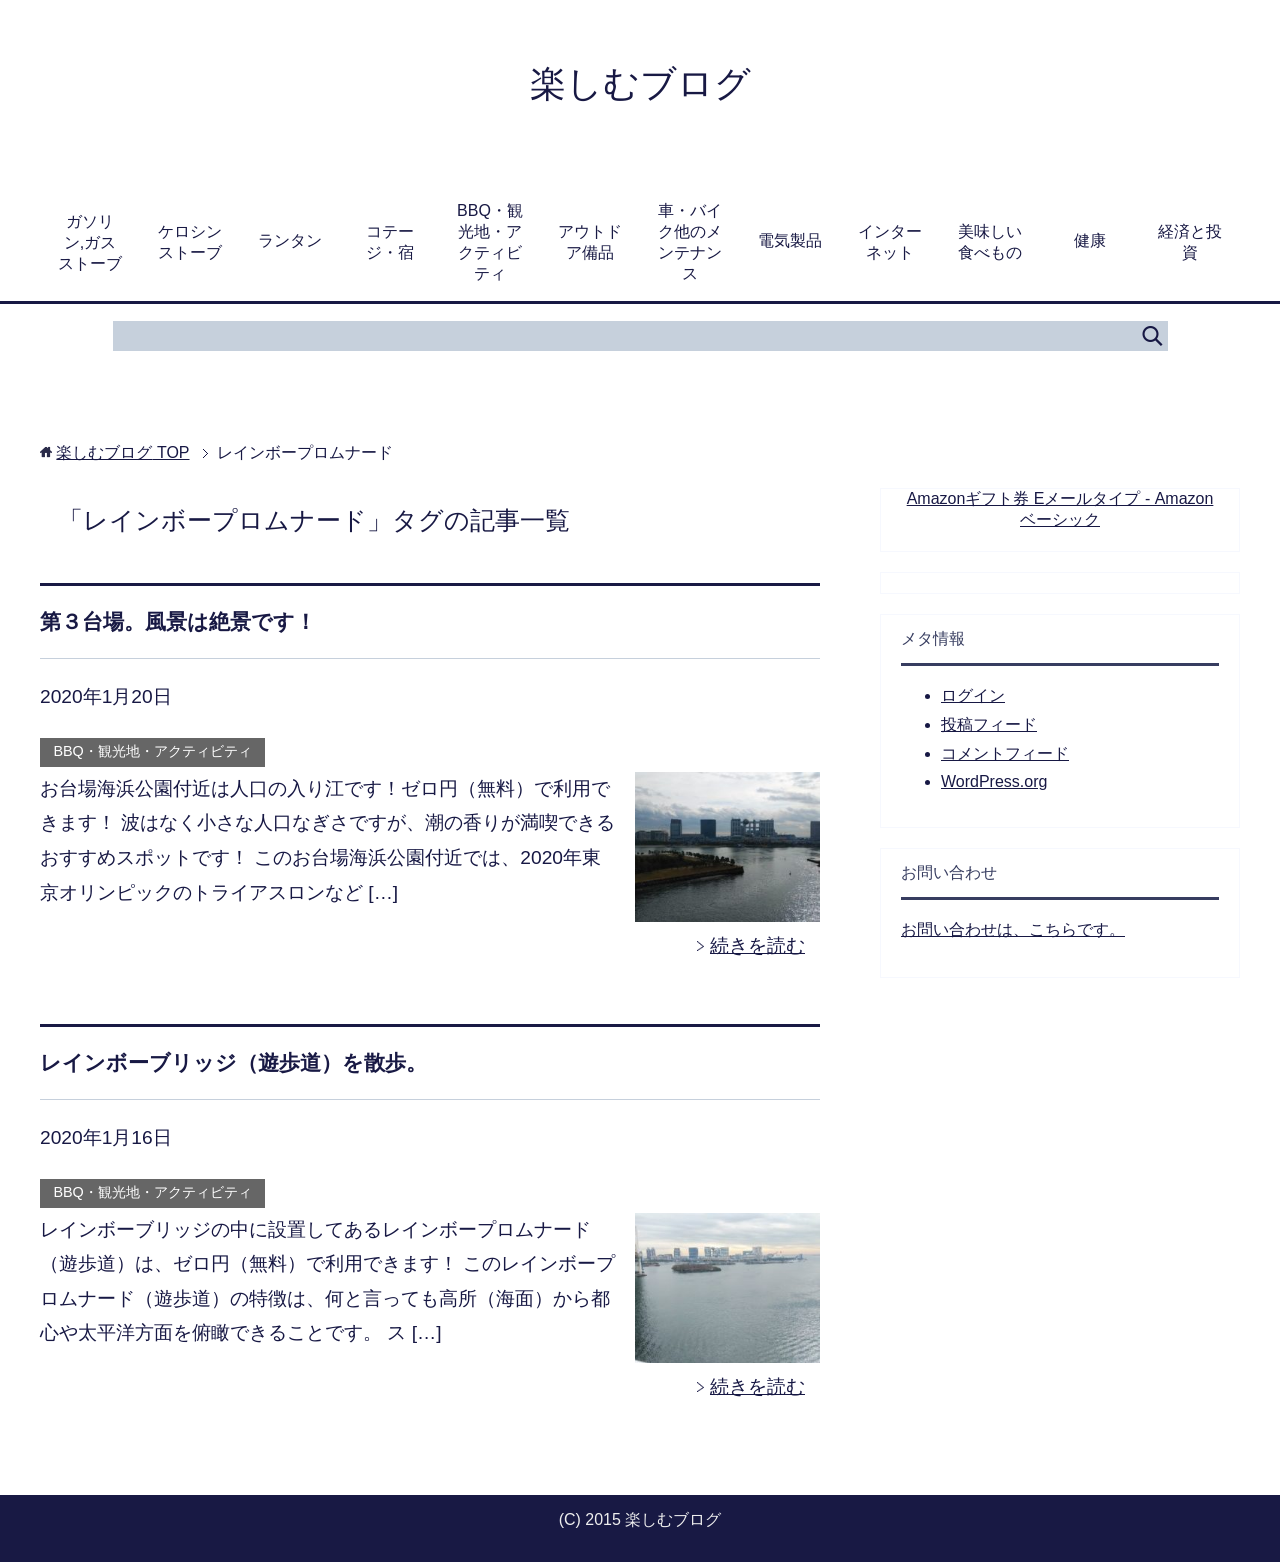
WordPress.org (994, 781)
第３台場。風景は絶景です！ (178, 621)
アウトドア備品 (590, 242)
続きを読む (757, 945)
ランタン (290, 240)
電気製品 (790, 240)
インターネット (890, 242)
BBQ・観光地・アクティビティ (490, 242)
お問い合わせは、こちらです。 (1013, 929)
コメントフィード (1005, 753)
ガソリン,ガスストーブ (90, 242)
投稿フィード (989, 724)
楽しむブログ (640, 83)
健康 (1090, 240)
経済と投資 (1190, 242)
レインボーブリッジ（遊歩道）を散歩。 (233, 1062)
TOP (122, 452)
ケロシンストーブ (190, 242)
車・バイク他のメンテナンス (690, 242)
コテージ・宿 (390, 242)
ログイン (973, 695)
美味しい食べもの (990, 242)
